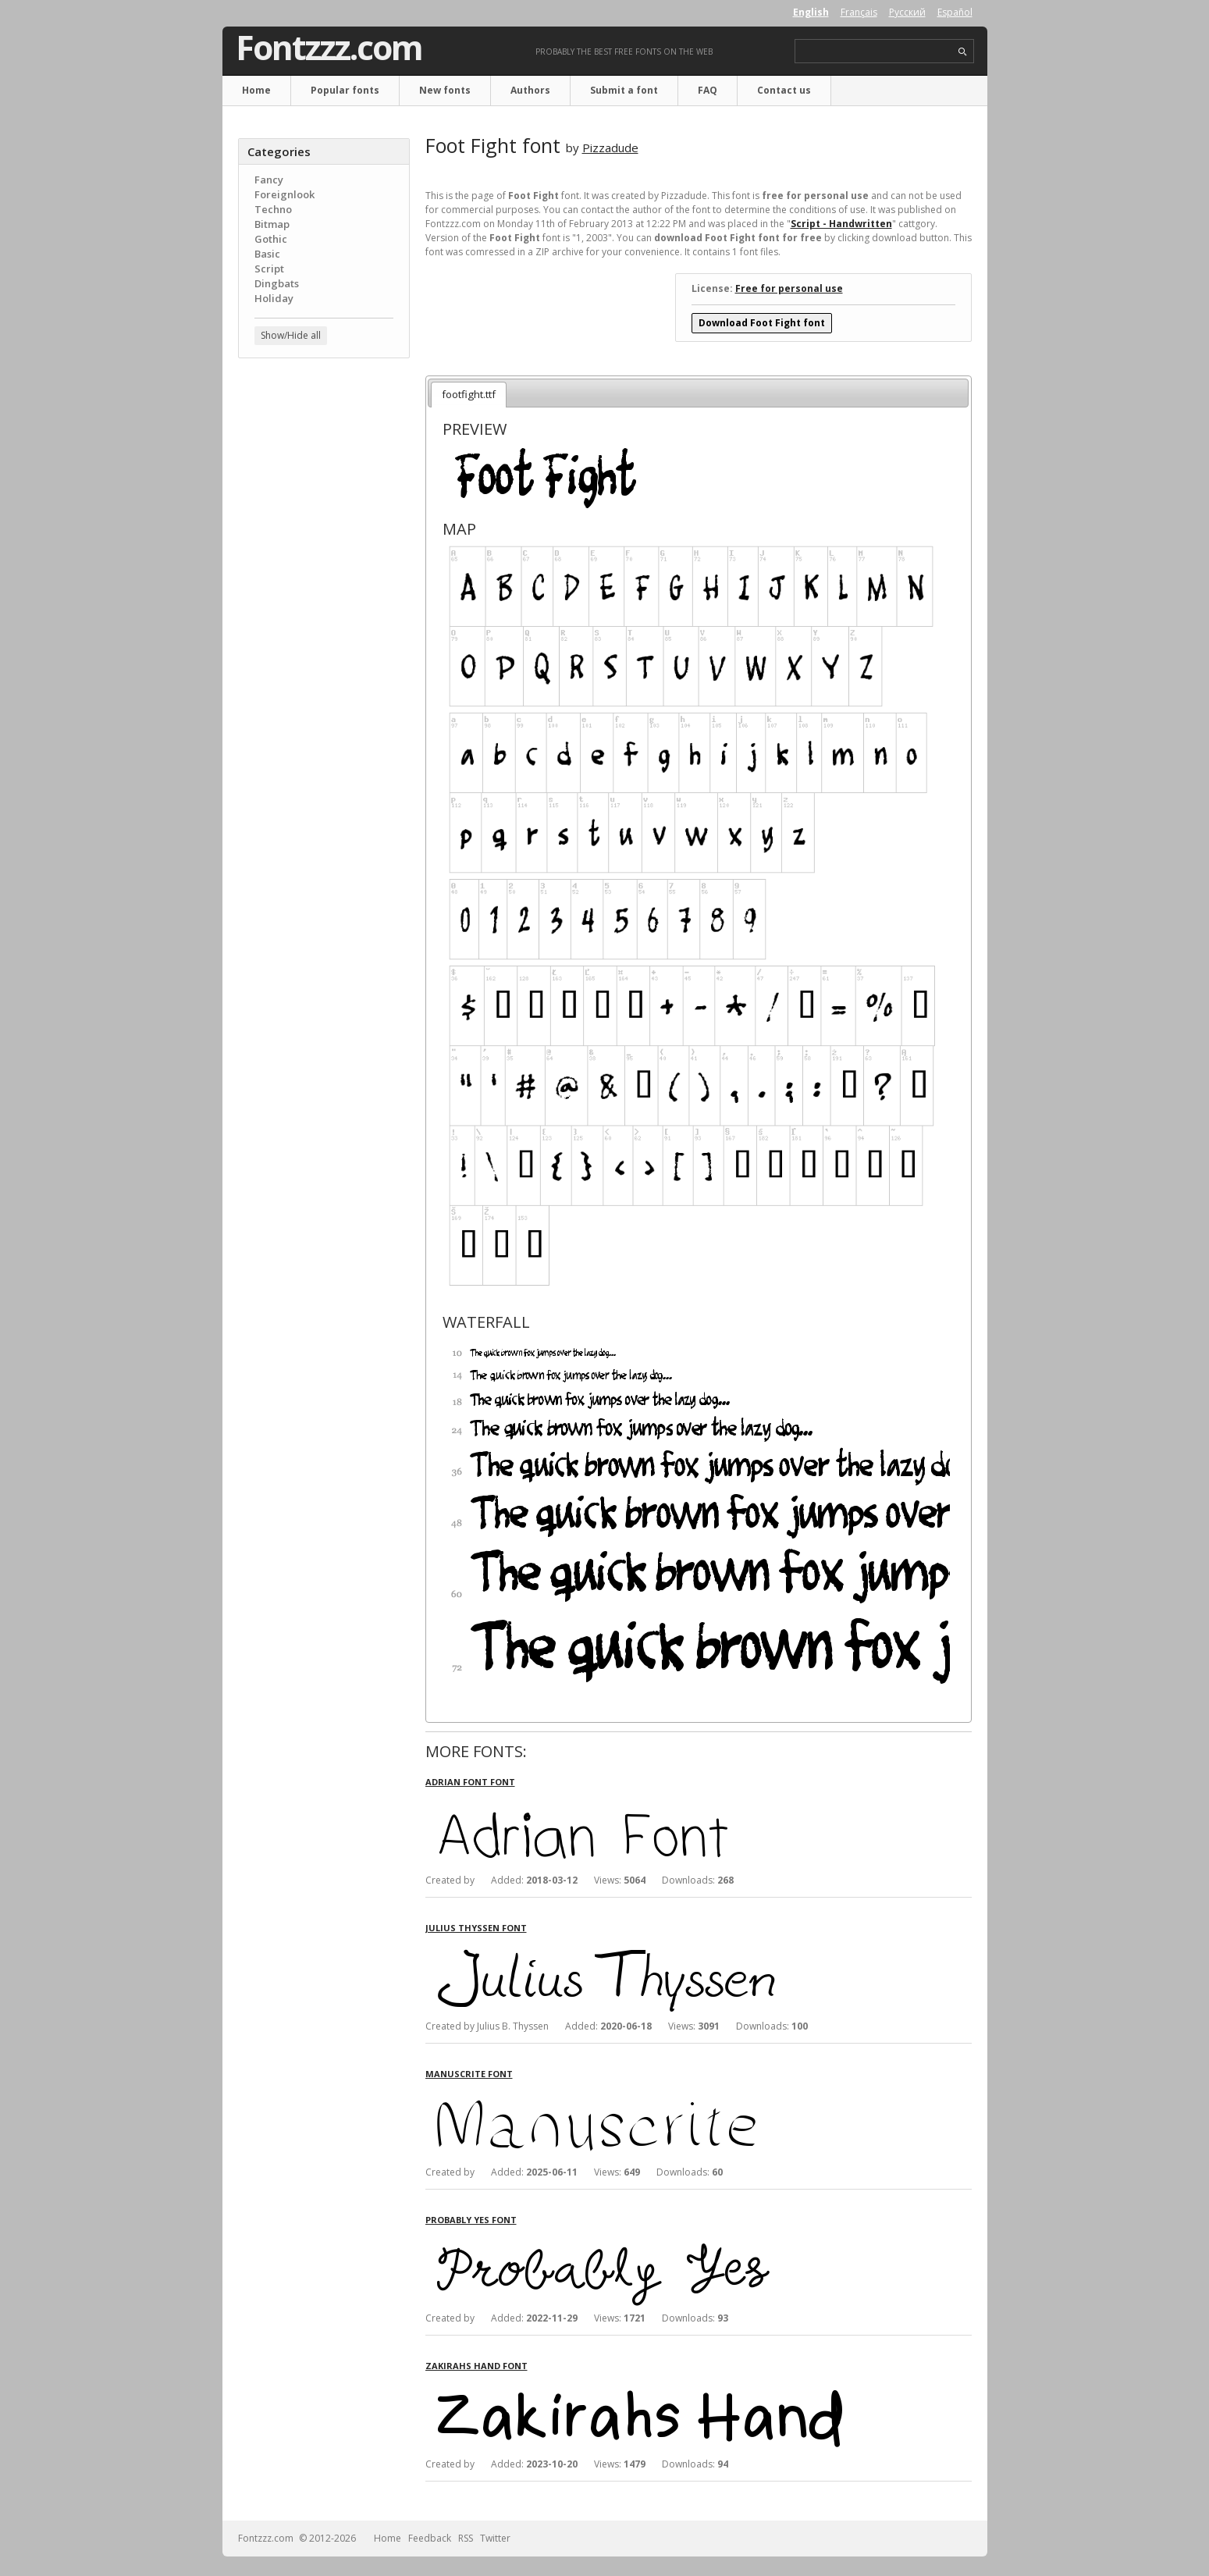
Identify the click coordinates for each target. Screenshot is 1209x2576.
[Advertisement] (324, 620)
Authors (530, 90)
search (962, 52)
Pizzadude (610, 147)
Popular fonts (345, 90)
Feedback (429, 2538)
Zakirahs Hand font (476, 2365)
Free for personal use (789, 288)
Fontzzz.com (329, 47)
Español (955, 12)
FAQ (707, 90)
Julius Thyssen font (476, 1928)
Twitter (495, 2538)
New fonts (445, 90)
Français (859, 12)
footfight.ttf (469, 394)
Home (256, 90)
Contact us (784, 90)
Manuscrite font (469, 2074)
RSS (465, 2538)
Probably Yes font (471, 2220)
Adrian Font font (470, 1782)
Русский (907, 12)
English (811, 12)
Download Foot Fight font (762, 322)
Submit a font (624, 90)
